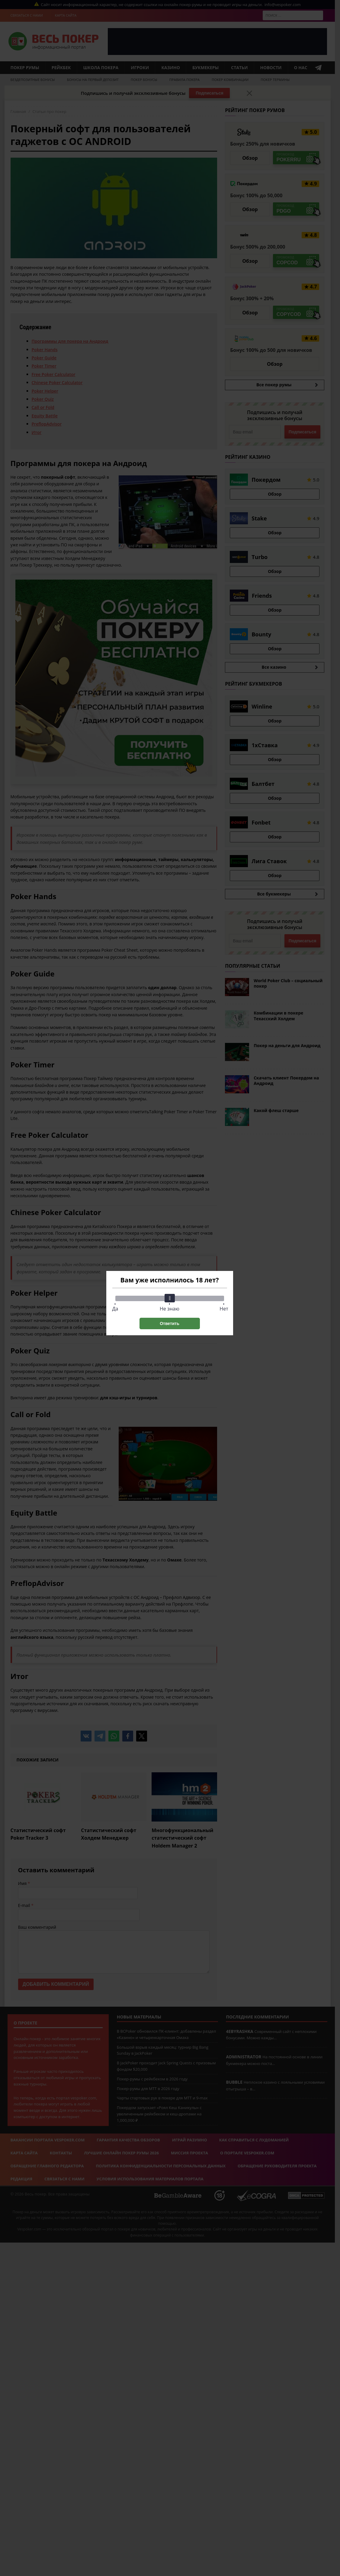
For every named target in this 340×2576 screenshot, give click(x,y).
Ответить (169, 1323)
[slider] (170, 1298)
